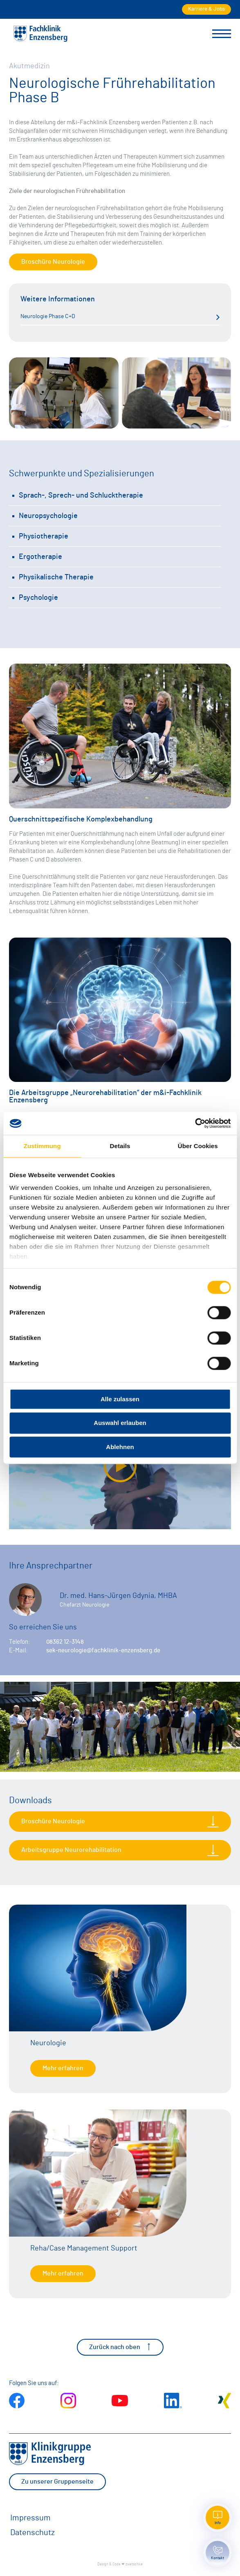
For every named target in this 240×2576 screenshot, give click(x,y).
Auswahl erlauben (120, 1423)
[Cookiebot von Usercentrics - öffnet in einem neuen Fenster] (195, 1123)
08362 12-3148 (65, 1642)
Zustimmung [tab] (42, 1145)
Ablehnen (120, 1446)
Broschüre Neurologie (53, 261)
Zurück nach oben (120, 2346)
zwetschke (134, 2564)
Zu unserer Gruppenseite (57, 2481)
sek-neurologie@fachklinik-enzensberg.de (103, 1650)
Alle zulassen (120, 1399)
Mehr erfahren (63, 2068)
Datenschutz (32, 2533)
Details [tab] (120, 1145)
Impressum (30, 2518)
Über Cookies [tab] (198, 1145)
